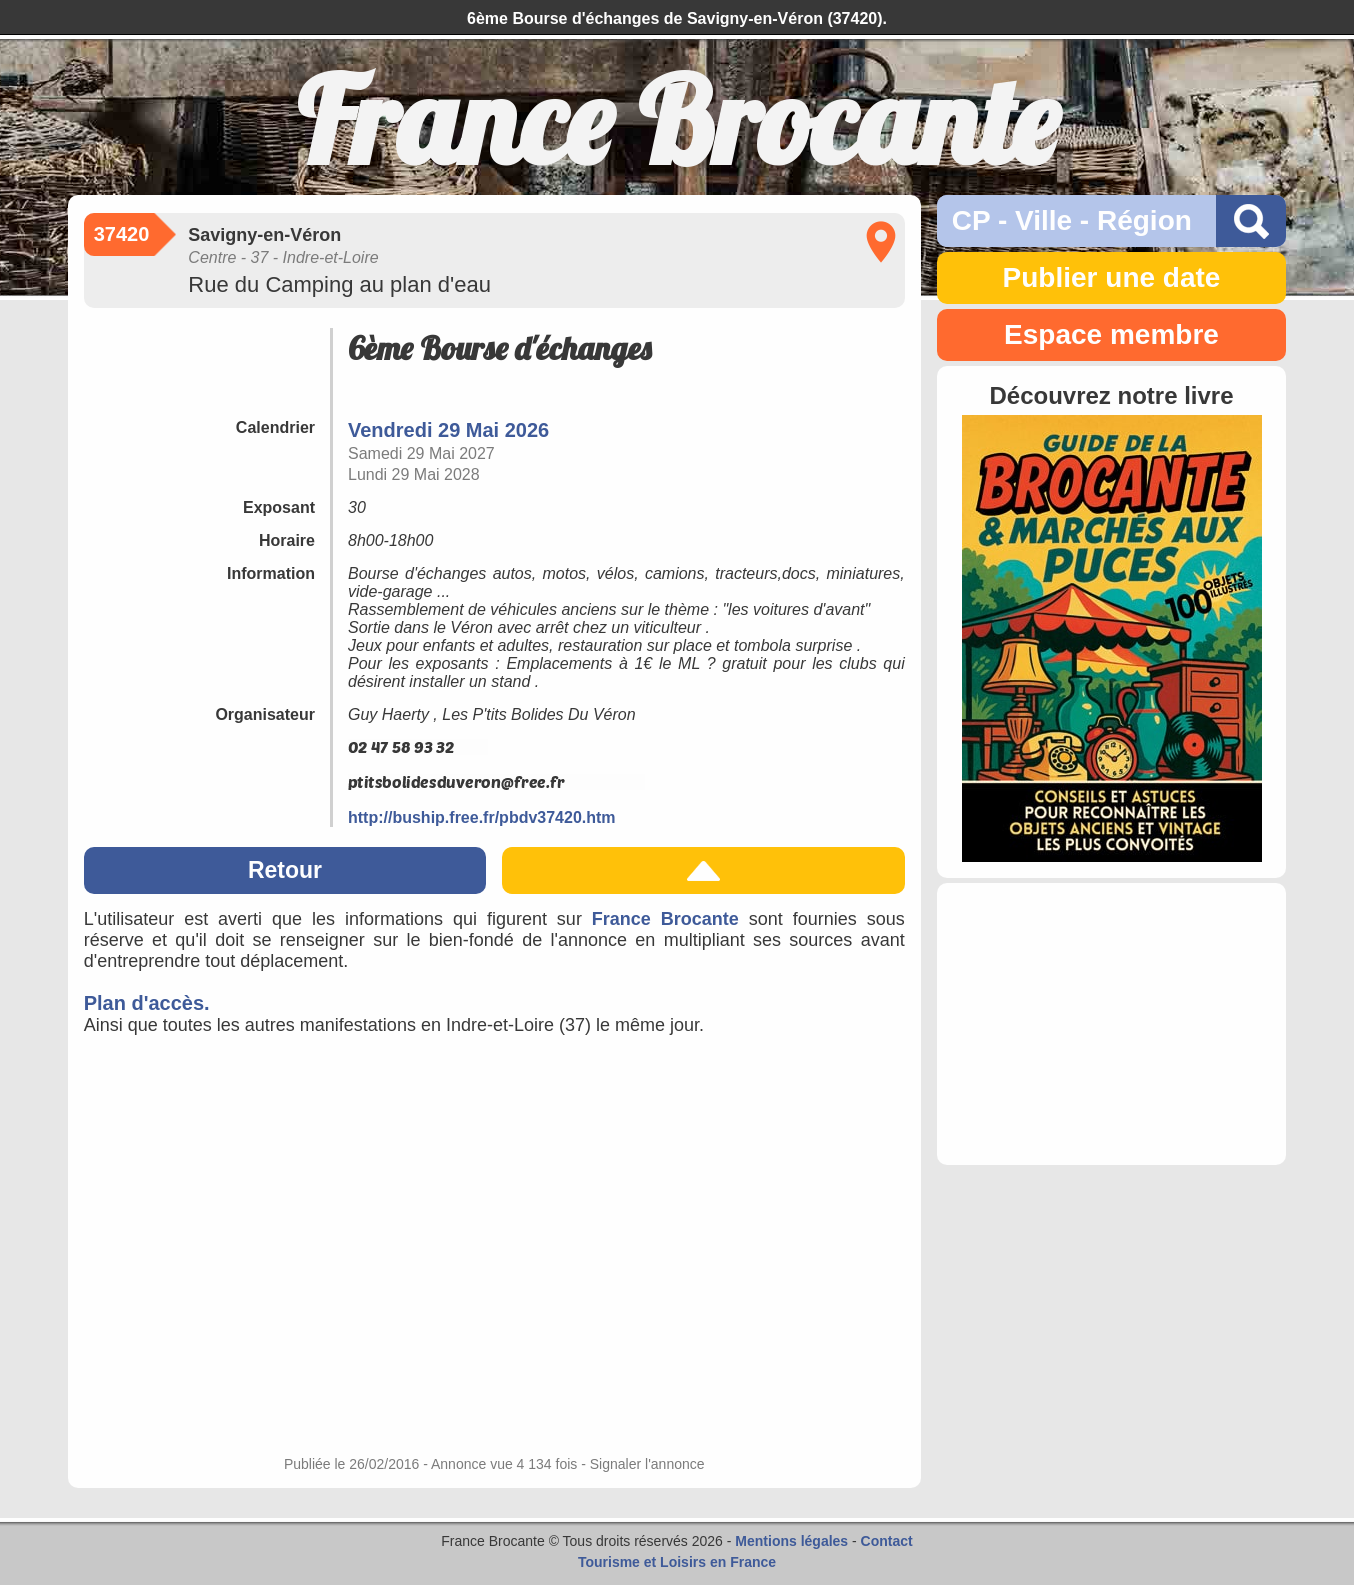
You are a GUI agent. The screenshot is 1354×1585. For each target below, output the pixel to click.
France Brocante (665, 919)
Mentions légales (791, 1541)
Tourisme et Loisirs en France (677, 1562)
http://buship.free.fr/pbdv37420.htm (482, 817)
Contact (887, 1541)
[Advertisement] (1112, 1024)
